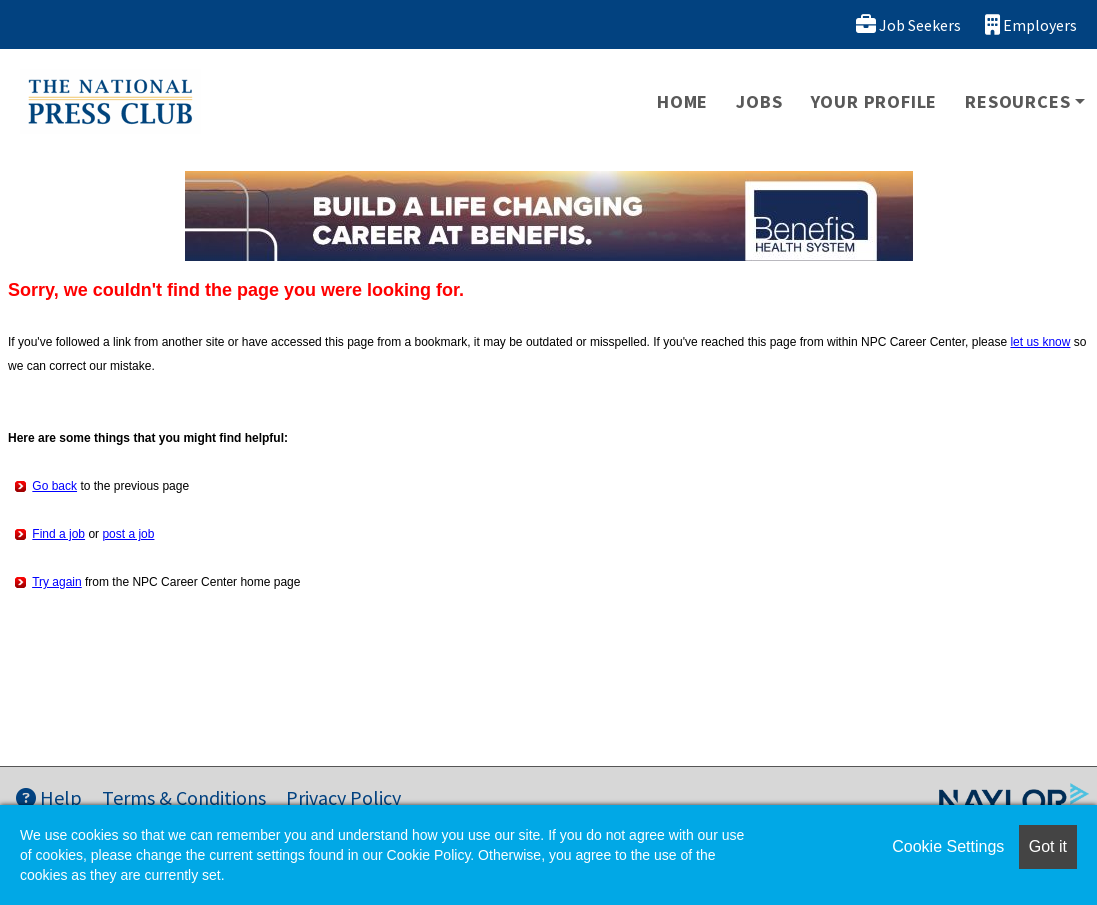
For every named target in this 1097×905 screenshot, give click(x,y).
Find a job (58, 534)
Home (682, 101)
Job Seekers (908, 24)
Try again (57, 582)
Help (49, 797)
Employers (1031, 24)
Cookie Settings (948, 846)
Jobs (759, 101)
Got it (1048, 846)
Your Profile (874, 101)
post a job (128, 534)
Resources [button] (1017, 101)
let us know (1040, 342)
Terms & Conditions (184, 797)
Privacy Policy (343, 797)
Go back (54, 486)
